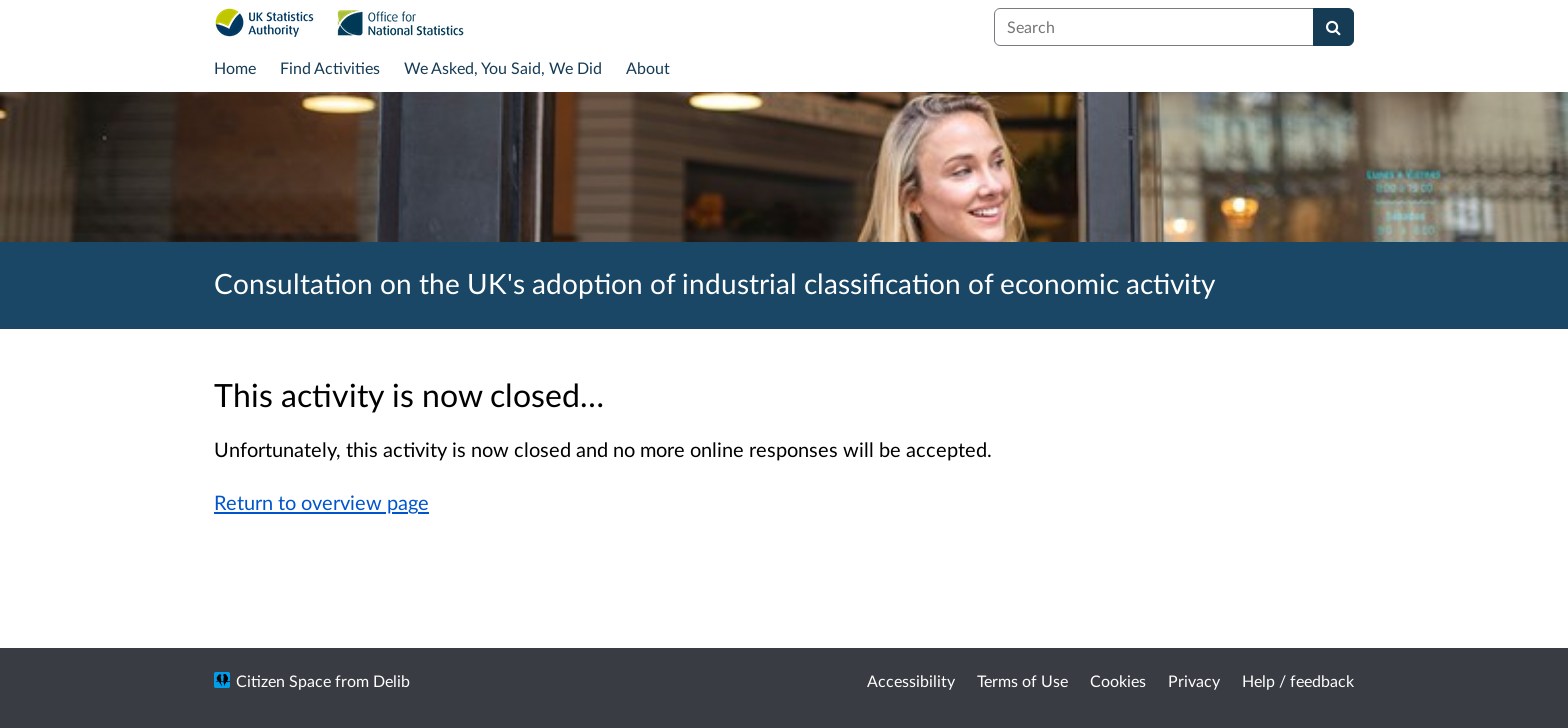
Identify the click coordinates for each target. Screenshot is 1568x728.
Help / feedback (1298, 680)
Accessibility (911, 680)
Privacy (1194, 680)
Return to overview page (321, 502)
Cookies (1118, 680)
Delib (391, 680)
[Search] (1333, 27)
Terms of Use (1022, 680)
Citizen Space (283, 680)
